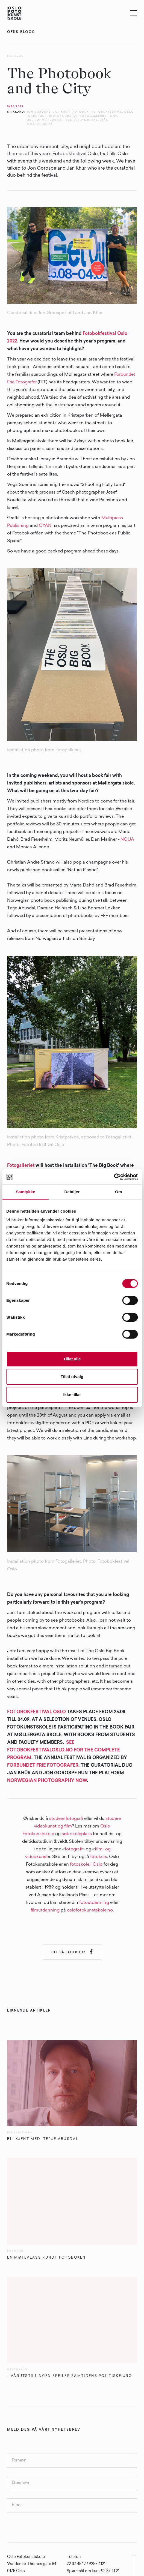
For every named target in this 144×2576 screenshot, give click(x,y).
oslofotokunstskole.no (90, 1910)
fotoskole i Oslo (86, 1864)
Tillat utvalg (72, 1376)
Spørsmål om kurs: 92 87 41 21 (93, 2571)
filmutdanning (45, 1910)
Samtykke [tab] (25, 1191)
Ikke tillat (72, 1394)
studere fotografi (66, 1819)
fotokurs (98, 1857)
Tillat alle (72, 1359)
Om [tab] (118, 1191)
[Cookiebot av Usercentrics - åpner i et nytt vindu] (114, 1176)
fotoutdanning (94, 1903)
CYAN (45, 526)
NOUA (127, 839)
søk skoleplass (77, 1834)
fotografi (73, 1849)
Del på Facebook (72, 1951)
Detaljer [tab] (72, 1191)
